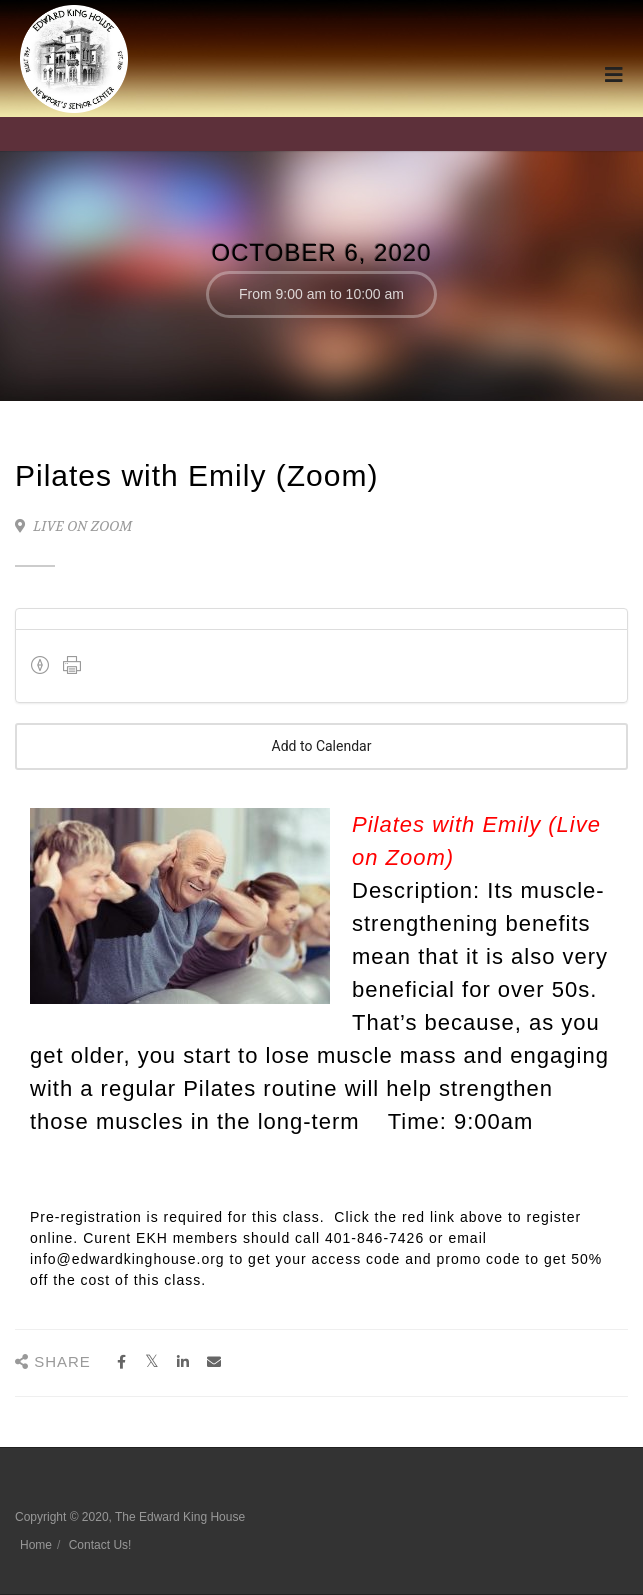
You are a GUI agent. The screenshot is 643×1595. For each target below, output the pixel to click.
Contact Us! (100, 1545)
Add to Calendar (321, 746)
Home (36, 1545)
